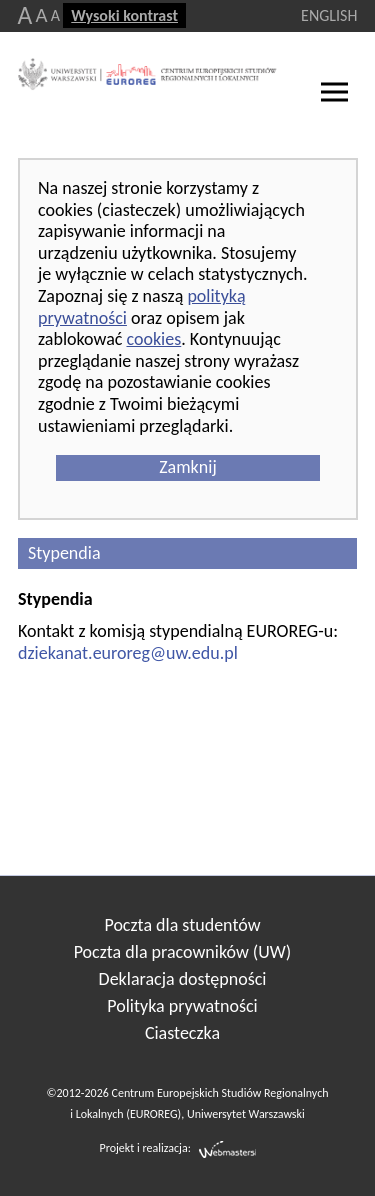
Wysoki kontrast (124, 15)
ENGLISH (329, 15)
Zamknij (187, 467)
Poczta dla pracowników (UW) (183, 952)
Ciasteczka (182, 1033)
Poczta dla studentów (182, 925)
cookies (153, 339)
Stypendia (64, 553)
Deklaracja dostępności (183, 979)
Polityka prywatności (182, 1006)
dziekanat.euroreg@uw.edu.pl (128, 653)
